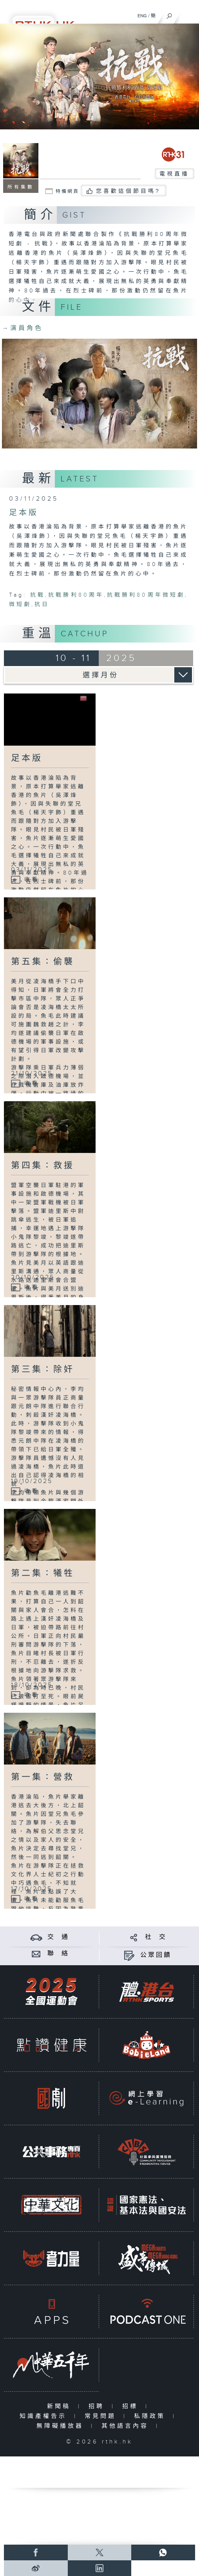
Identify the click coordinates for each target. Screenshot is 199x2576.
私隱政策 (151, 2416)
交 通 (58, 1937)
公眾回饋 (156, 1955)
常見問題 (102, 2416)
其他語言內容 (126, 2426)
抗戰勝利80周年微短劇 (146, 595)
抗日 (41, 604)
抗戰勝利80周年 (76, 595)
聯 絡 (58, 1953)
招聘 (98, 2406)
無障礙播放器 (61, 2426)
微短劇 (20, 604)
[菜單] (188, 14)
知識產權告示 (45, 2416)
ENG (142, 15)
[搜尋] (169, 14)
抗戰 (37, 595)
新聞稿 (60, 2406)
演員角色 (22, 328)
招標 (131, 2406)
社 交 (156, 1937)
